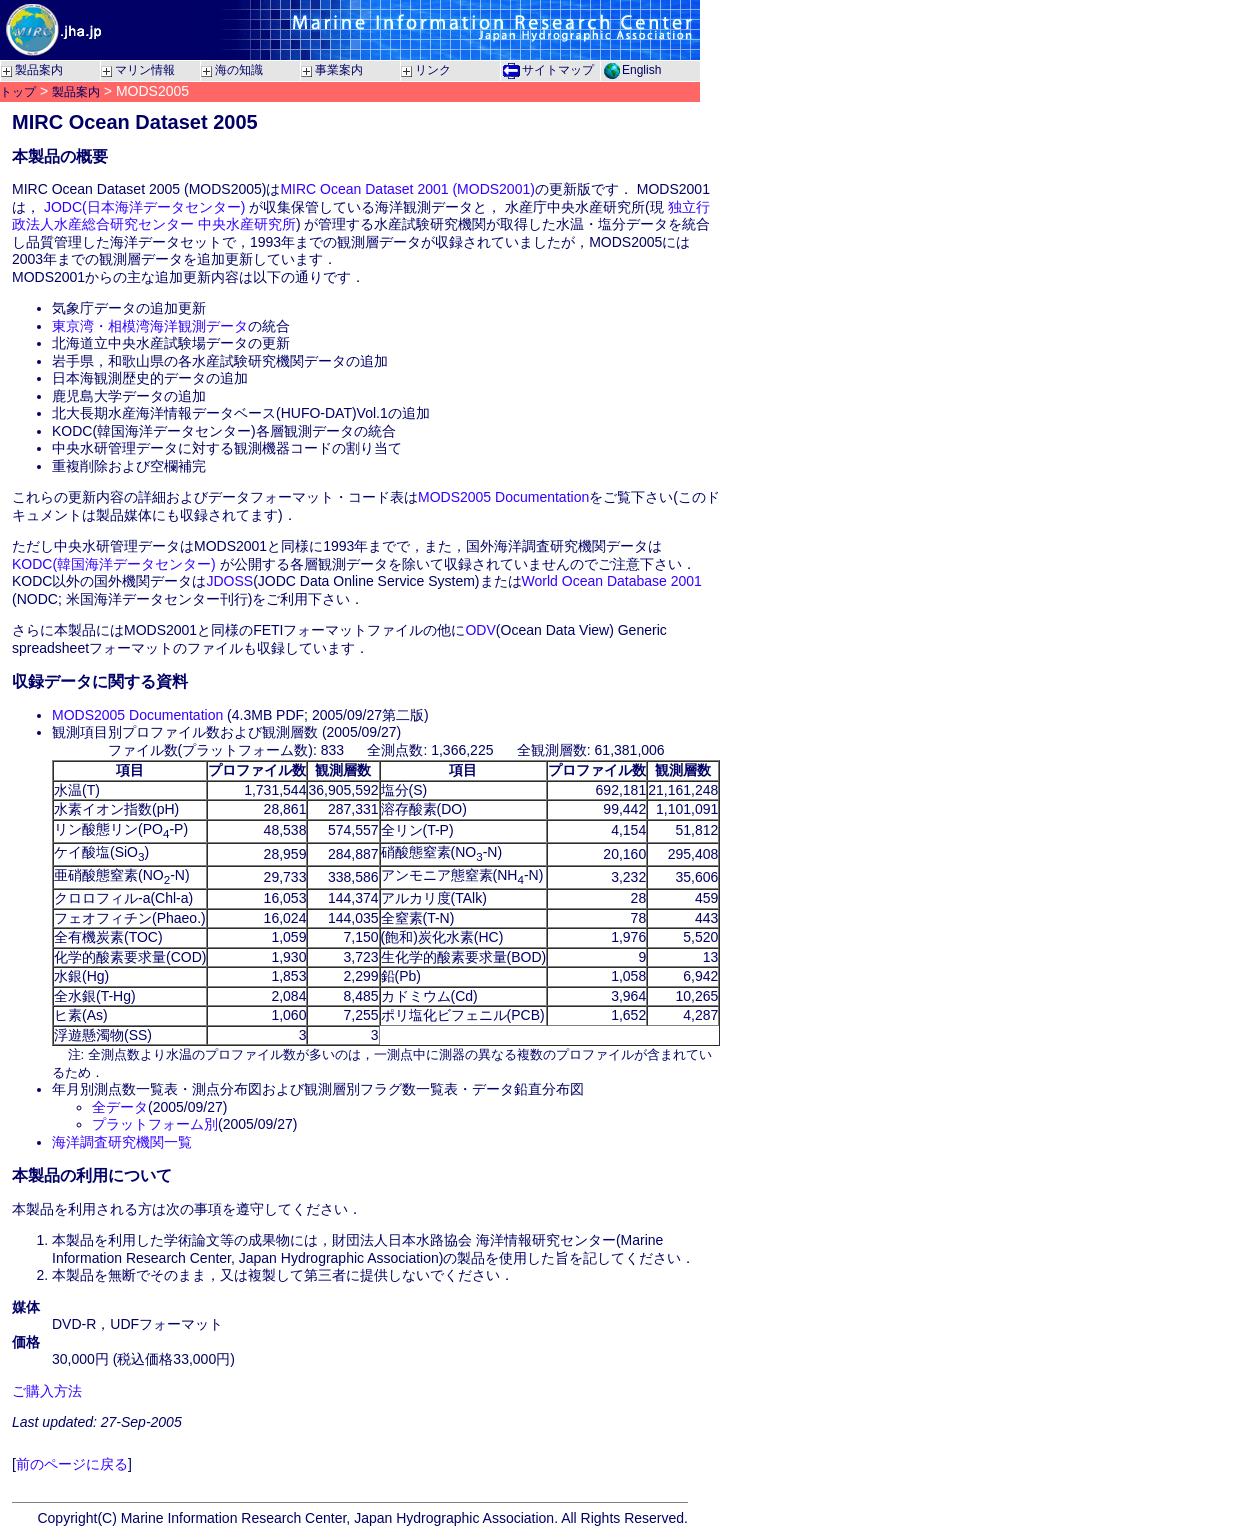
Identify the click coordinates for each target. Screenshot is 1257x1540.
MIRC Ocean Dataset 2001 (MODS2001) (407, 189)
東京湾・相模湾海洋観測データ (150, 326)
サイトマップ (558, 70)
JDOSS (229, 581)
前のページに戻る (72, 1464)
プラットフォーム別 (155, 1124)
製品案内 (76, 92)
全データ (120, 1107)
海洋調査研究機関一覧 (122, 1142)
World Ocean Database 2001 (612, 581)
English (641, 70)
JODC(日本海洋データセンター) (144, 207)
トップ (18, 92)
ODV (480, 630)
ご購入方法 (47, 1391)
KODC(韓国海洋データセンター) (114, 564)
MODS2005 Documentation (503, 497)
